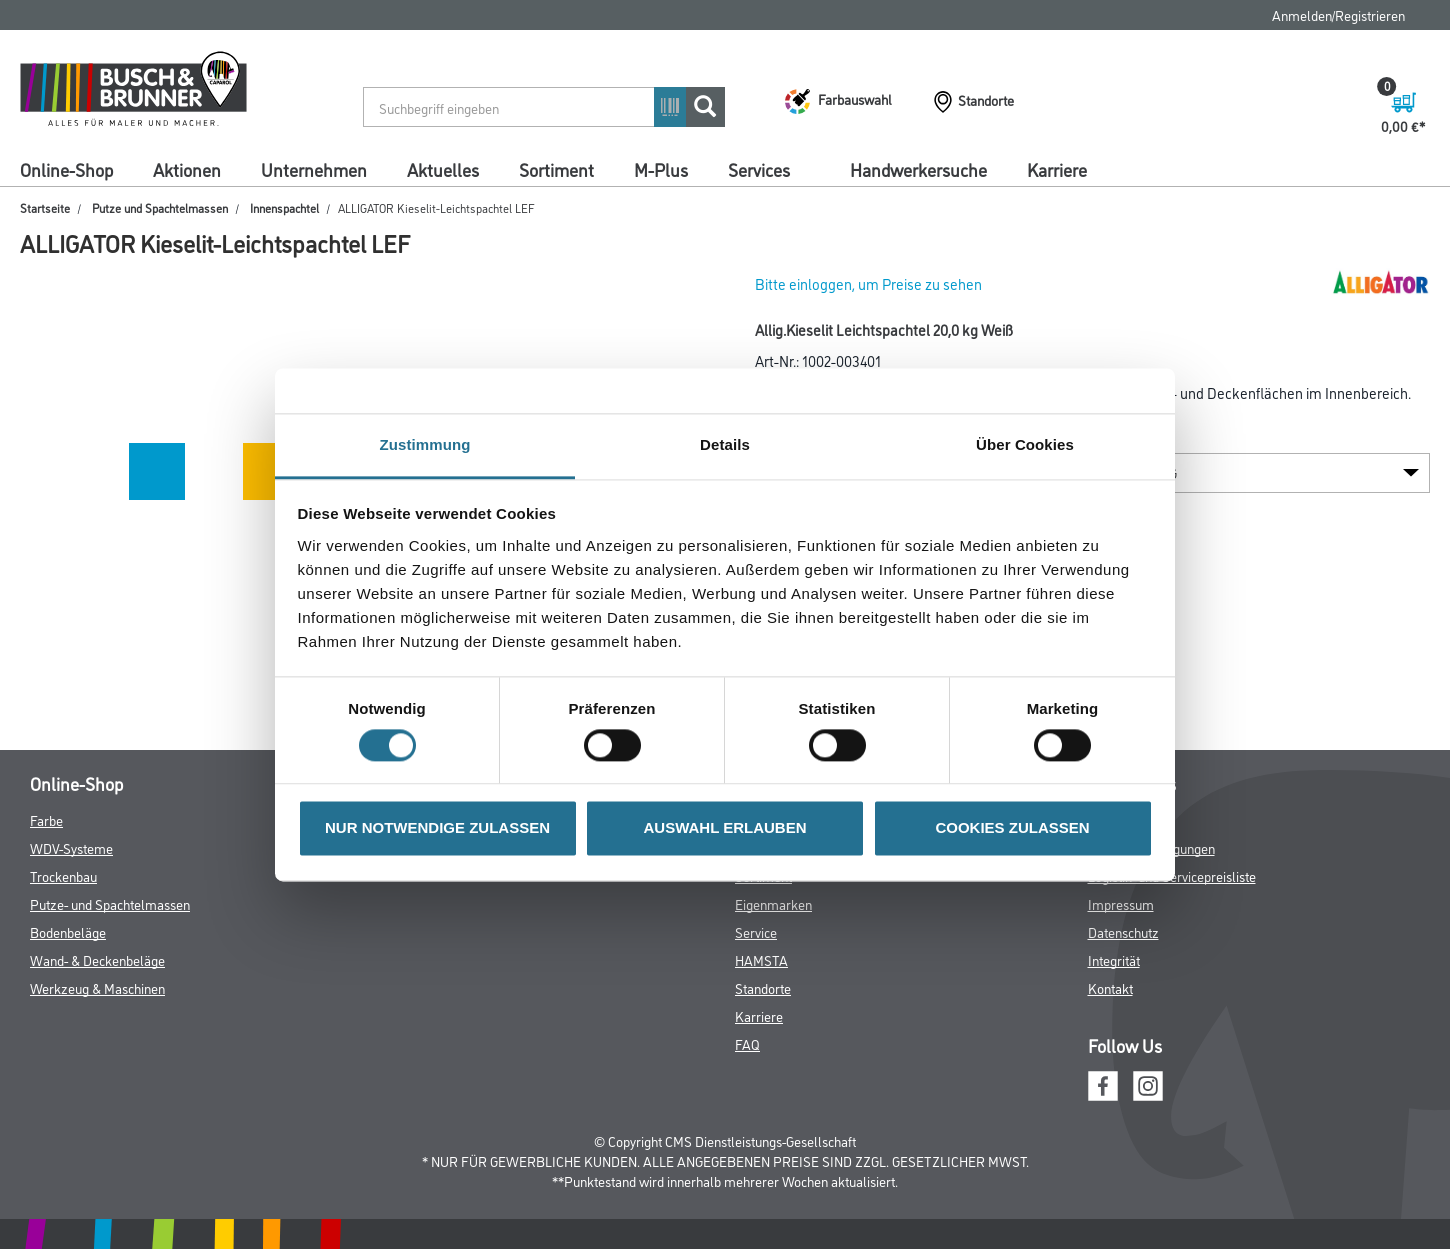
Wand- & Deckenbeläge (97, 959)
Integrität (1114, 959)
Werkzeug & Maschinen (97, 987)
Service (756, 931)
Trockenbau (63, 875)
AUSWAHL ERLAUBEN (724, 828)
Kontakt (1110, 987)
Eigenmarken (773, 903)
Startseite (45, 207)
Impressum (1121, 903)
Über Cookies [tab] (1025, 444)
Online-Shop (66, 169)
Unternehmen (314, 169)
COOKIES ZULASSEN (1012, 828)
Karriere (1057, 169)
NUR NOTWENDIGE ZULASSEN (437, 828)
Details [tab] (725, 444)
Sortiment (556, 169)
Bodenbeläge (68, 931)
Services (759, 169)
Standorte (763, 987)
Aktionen (187, 169)
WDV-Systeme (71, 847)
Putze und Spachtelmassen (160, 207)
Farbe (46, 819)
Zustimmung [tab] (425, 444)
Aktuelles (443, 169)
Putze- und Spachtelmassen (110, 903)
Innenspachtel (284, 207)
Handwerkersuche (918, 169)
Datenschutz (1123, 931)
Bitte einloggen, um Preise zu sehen (868, 283)
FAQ (747, 1043)
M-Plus (661, 169)
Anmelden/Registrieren (1338, 14)
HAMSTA (761, 959)
